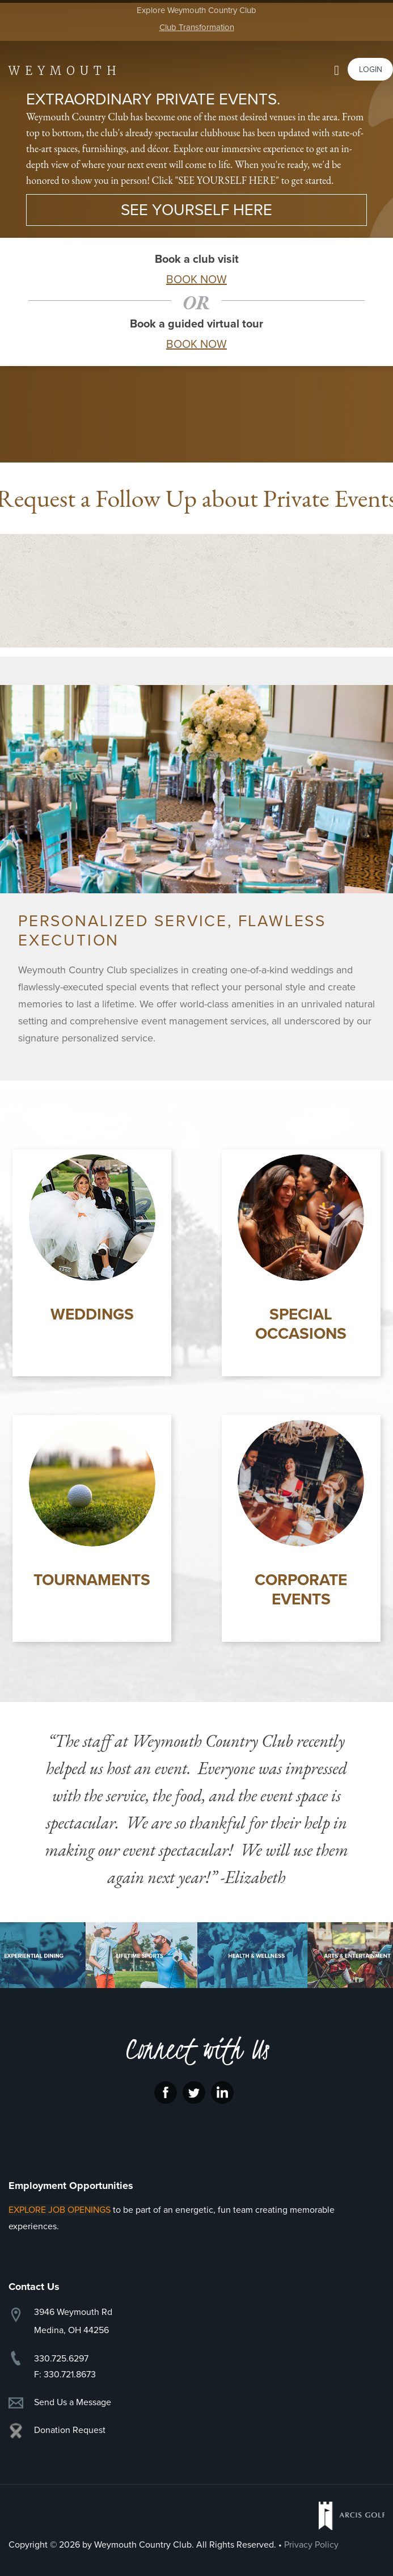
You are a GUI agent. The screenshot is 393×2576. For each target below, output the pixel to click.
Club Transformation (196, 27)
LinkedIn (222, 2092)
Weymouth (65, 71)
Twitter (194, 2092)
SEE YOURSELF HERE (196, 210)
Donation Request (69, 2430)
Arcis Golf (351, 2516)
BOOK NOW (196, 280)
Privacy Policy (311, 2544)
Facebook (165, 2092)
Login (370, 69)
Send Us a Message (72, 2402)
